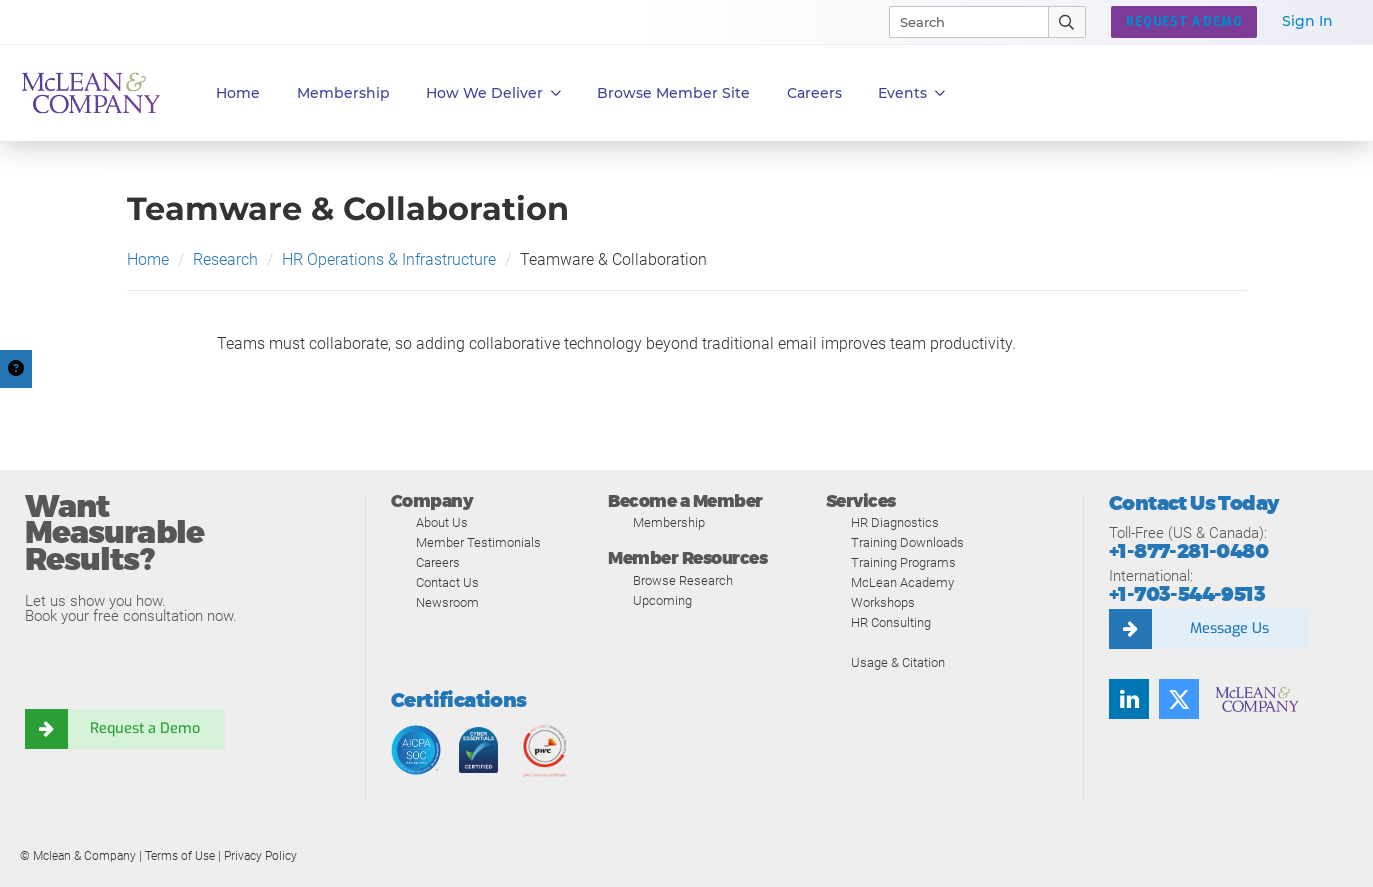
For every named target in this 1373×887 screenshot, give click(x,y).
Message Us (1229, 629)
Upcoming (662, 600)
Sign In (1307, 21)
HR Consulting (891, 622)
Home (238, 93)
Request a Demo (145, 729)
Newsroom (447, 602)
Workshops (883, 602)
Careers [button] (814, 93)
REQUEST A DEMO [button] (1184, 22)
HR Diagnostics (895, 522)
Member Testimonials (478, 542)
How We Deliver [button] (493, 93)
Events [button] (911, 93)
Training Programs (903, 562)
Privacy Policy (260, 856)
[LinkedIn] (1129, 699)
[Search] (960, 22)
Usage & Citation (898, 662)
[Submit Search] (1067, 22)
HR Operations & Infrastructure (389, 259)
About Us (442, 522)
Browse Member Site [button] (673, 93)
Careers (438, 562)
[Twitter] (1179, 699)
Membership (343, 93)
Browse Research (683, 580)
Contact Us (447, 582)
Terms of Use (180, 856)
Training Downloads (907, 542)
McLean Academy (902, 582)
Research (225, 259)
